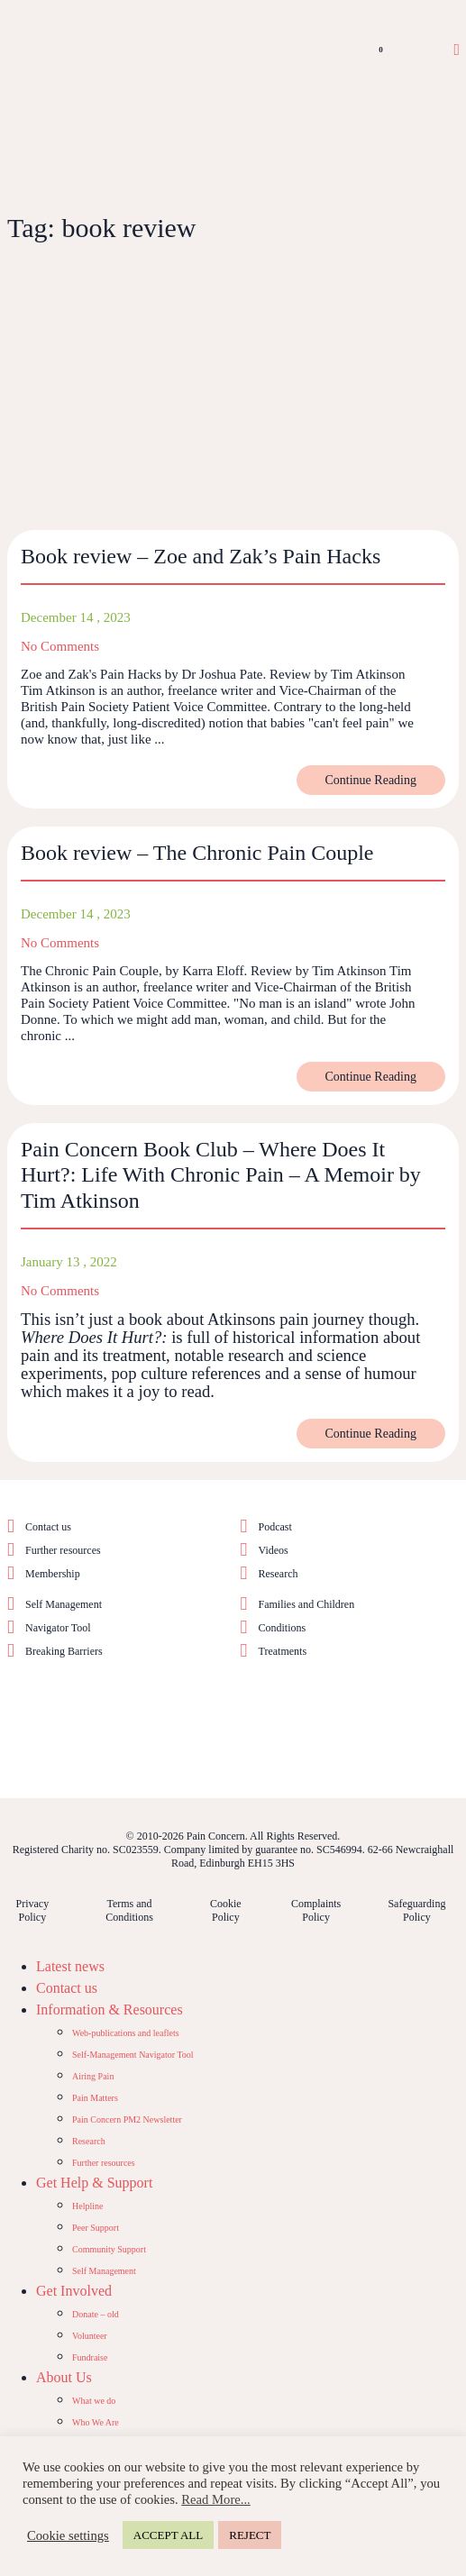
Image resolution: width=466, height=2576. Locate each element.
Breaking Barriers (64, 1651)
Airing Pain (93, 2076)
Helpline (87, 2206)
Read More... (216, 2499)
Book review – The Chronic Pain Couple (197, 852)
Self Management (63, 1604)
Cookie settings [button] (68, 2535)
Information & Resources (109, 2009)
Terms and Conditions (129, 1910)
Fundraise (89, 2357)
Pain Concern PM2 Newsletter (127, 2119)
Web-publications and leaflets (125, 2033)
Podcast (275, 1527)
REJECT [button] (249, 2535)
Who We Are (95, 2422)
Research (278, 1573)
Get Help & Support (94, 2182)
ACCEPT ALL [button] (168, 2535)
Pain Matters (95, 2098)
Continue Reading (371, 780)
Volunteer (89, 2336)
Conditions (282, 1627)
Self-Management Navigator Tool (133, 2055)
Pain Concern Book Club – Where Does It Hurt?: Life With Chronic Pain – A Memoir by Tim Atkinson (221, 1175)
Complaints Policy (316, 1910)
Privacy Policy (32, 1910)
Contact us (48, 1527)
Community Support (109, 2249)
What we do (93, 2401)
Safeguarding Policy (416, 1910)
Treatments (283, 1651)
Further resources (63, 1550)
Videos (273, 1550)
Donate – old (95, 2314)
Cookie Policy (226, 1910)
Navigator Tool (58, 1627)
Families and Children (307, 1604)
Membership (52, 1573)
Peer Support (95, 2228)
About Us (64, 2377)
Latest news (70, 1966)
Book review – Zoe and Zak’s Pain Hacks (200, 556)
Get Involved (74, 2290)
